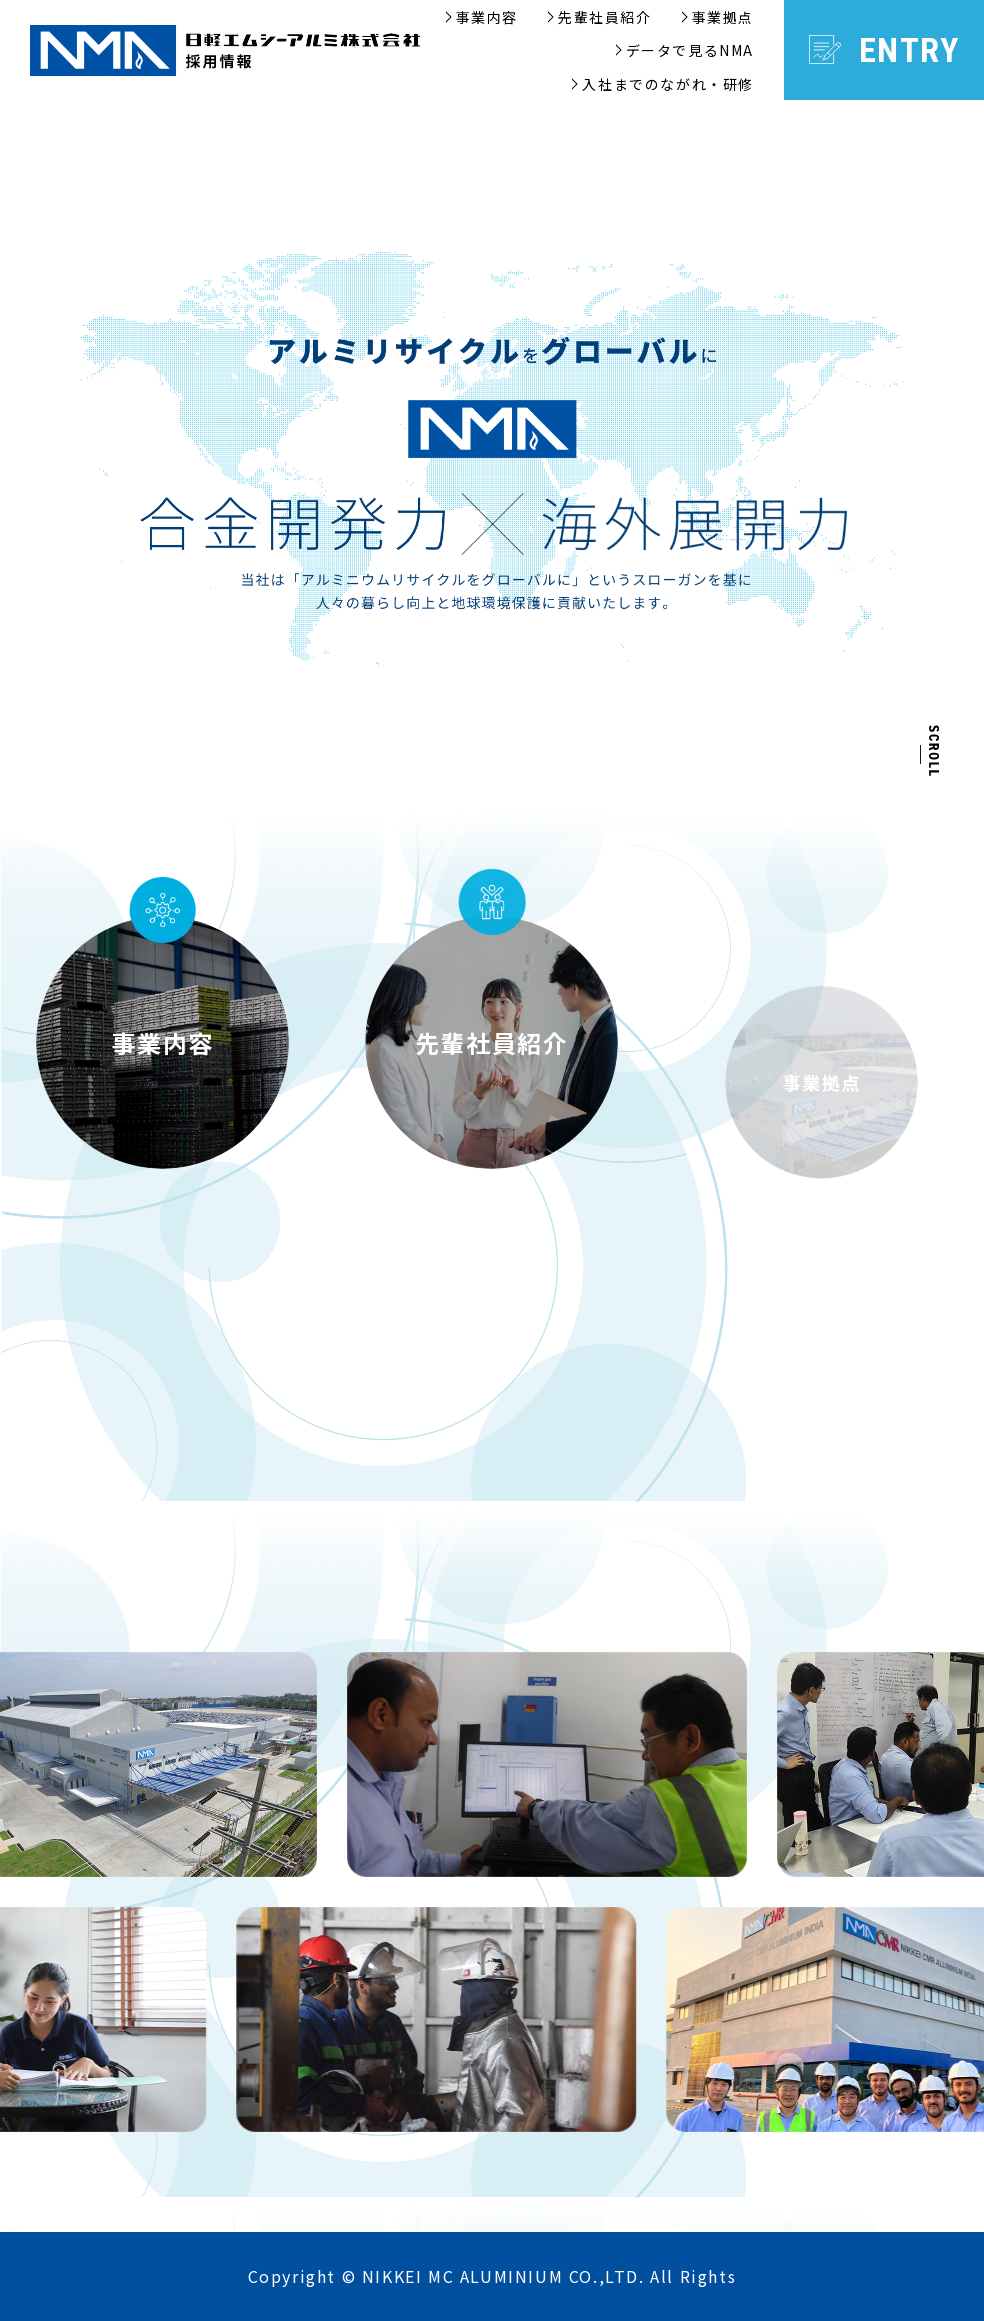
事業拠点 (723, 17)
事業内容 (487, 17)
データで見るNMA (690, 50)
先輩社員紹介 (605, 17)
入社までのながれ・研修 (668, 84)
